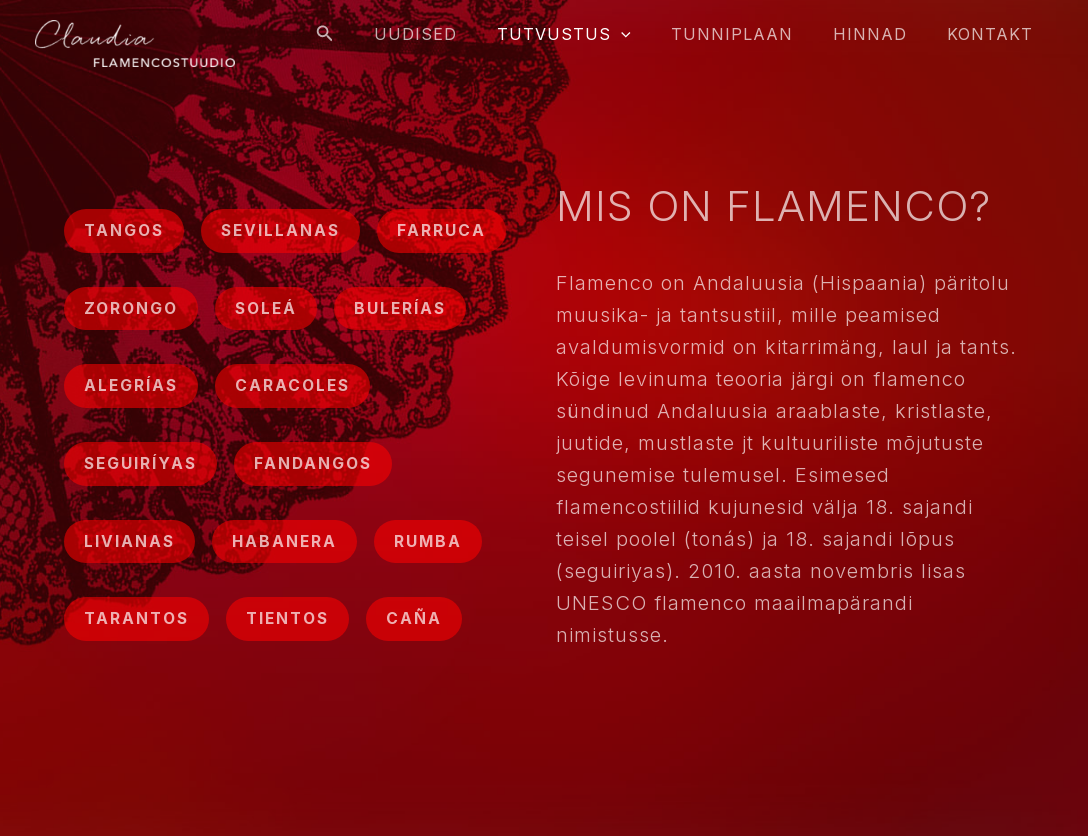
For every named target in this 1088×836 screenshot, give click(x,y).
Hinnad (882, 34)
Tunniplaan (752, 34)
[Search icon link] (365, 33)
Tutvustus (592, 34)
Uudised (451, 34)
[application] (649, 34)
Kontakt (994, 34)
